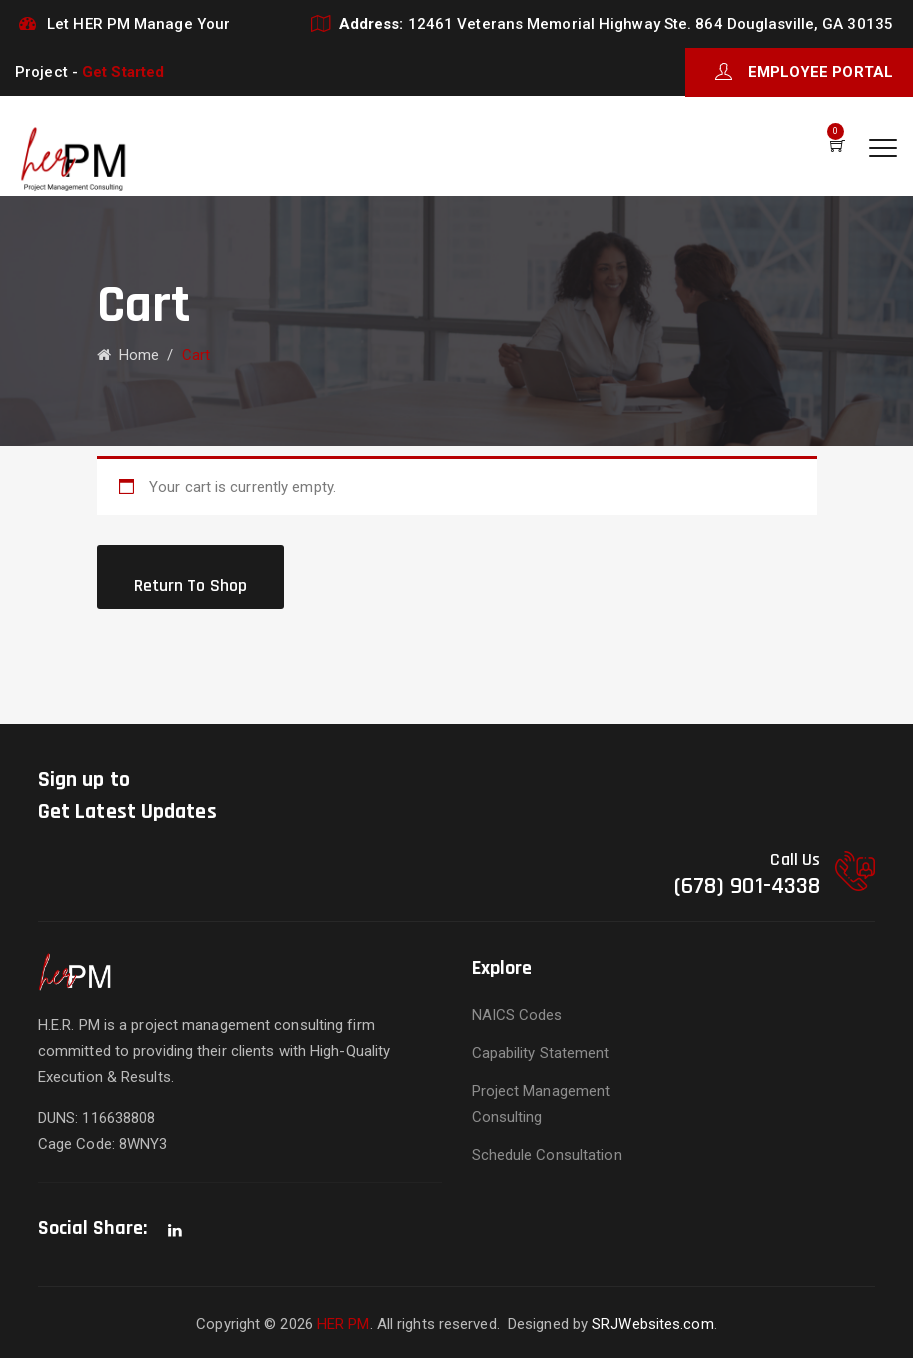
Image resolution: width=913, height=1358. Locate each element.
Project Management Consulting (541, 1104)
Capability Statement (541, 1053)
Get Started (123, 72)
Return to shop (190, 585)
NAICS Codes (517, 1015)
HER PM (343, 1324)
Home (128, 355)
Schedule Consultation (547, 1155)
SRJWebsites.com (653, 1324)
